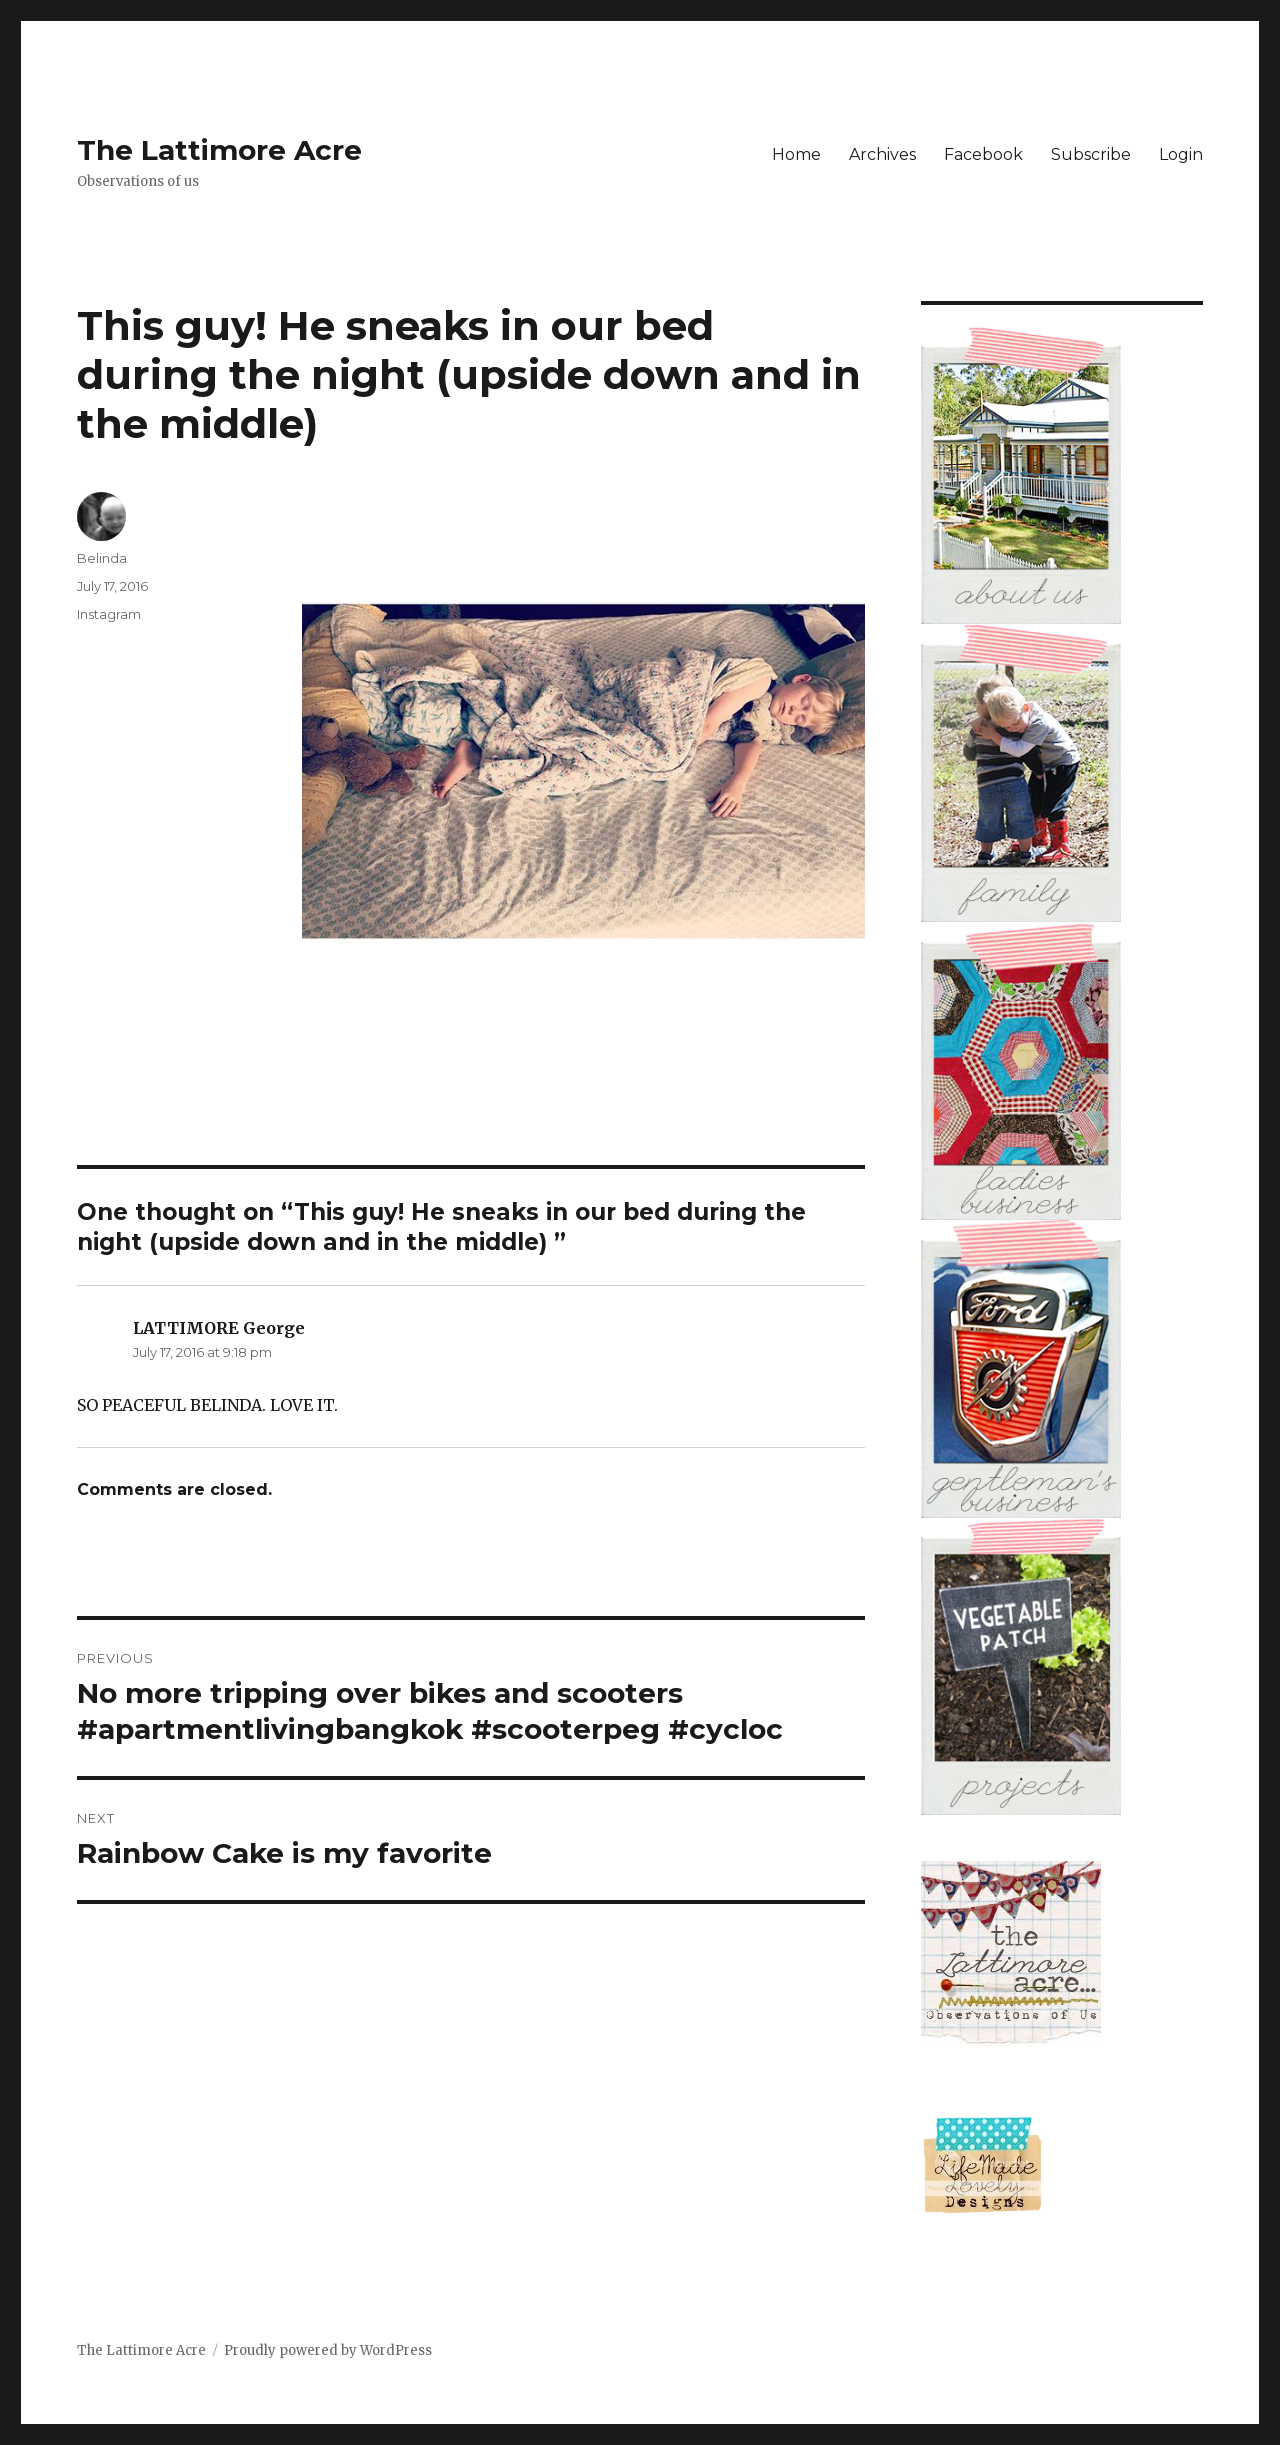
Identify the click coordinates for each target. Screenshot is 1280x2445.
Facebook (983, 154)
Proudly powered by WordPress (328, 2350)
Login (1181, 154)
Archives (882, 154)
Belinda (102, 558)
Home (796, 154)
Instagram (109, 614)
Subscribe (1091, 154)
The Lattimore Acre (219, 150)
